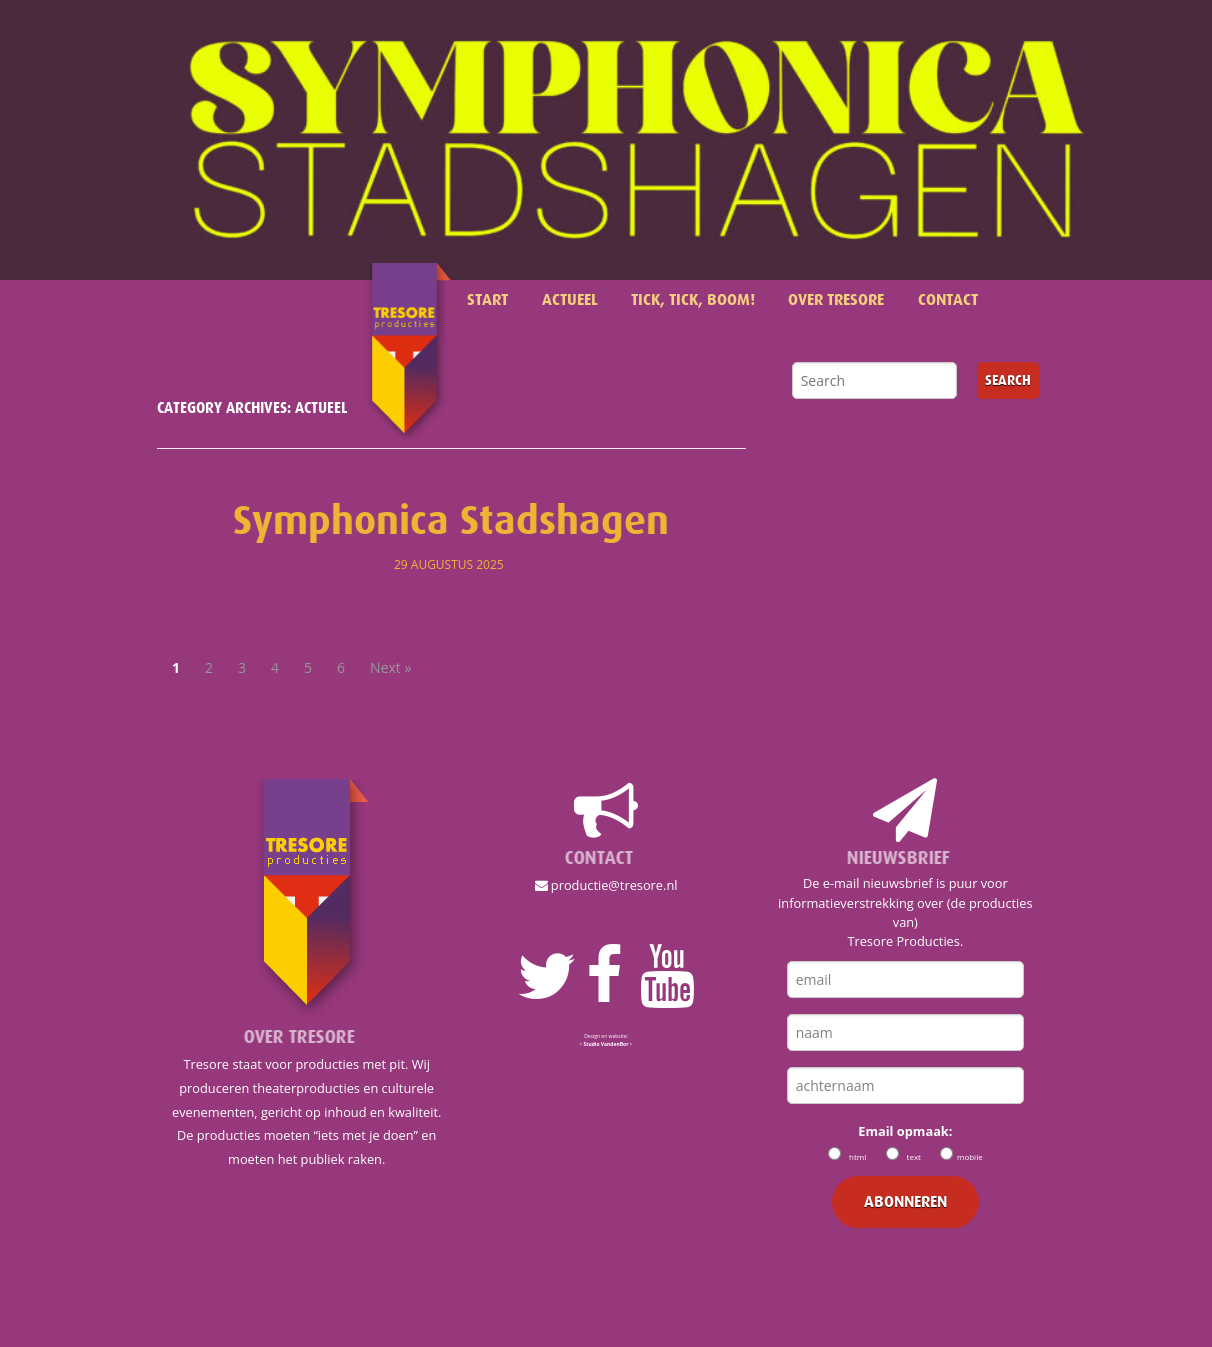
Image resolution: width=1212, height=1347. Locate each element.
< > (605, 1044)
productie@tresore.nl (606, 885)
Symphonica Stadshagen (451, 521)
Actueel (570, 299)
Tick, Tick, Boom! (693, 299)
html (857, 1156)
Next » (390, 667)
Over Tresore (836, 299)
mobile (970, 1156)
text (914, 1156)
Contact (948, 299)
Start (487, 299)
